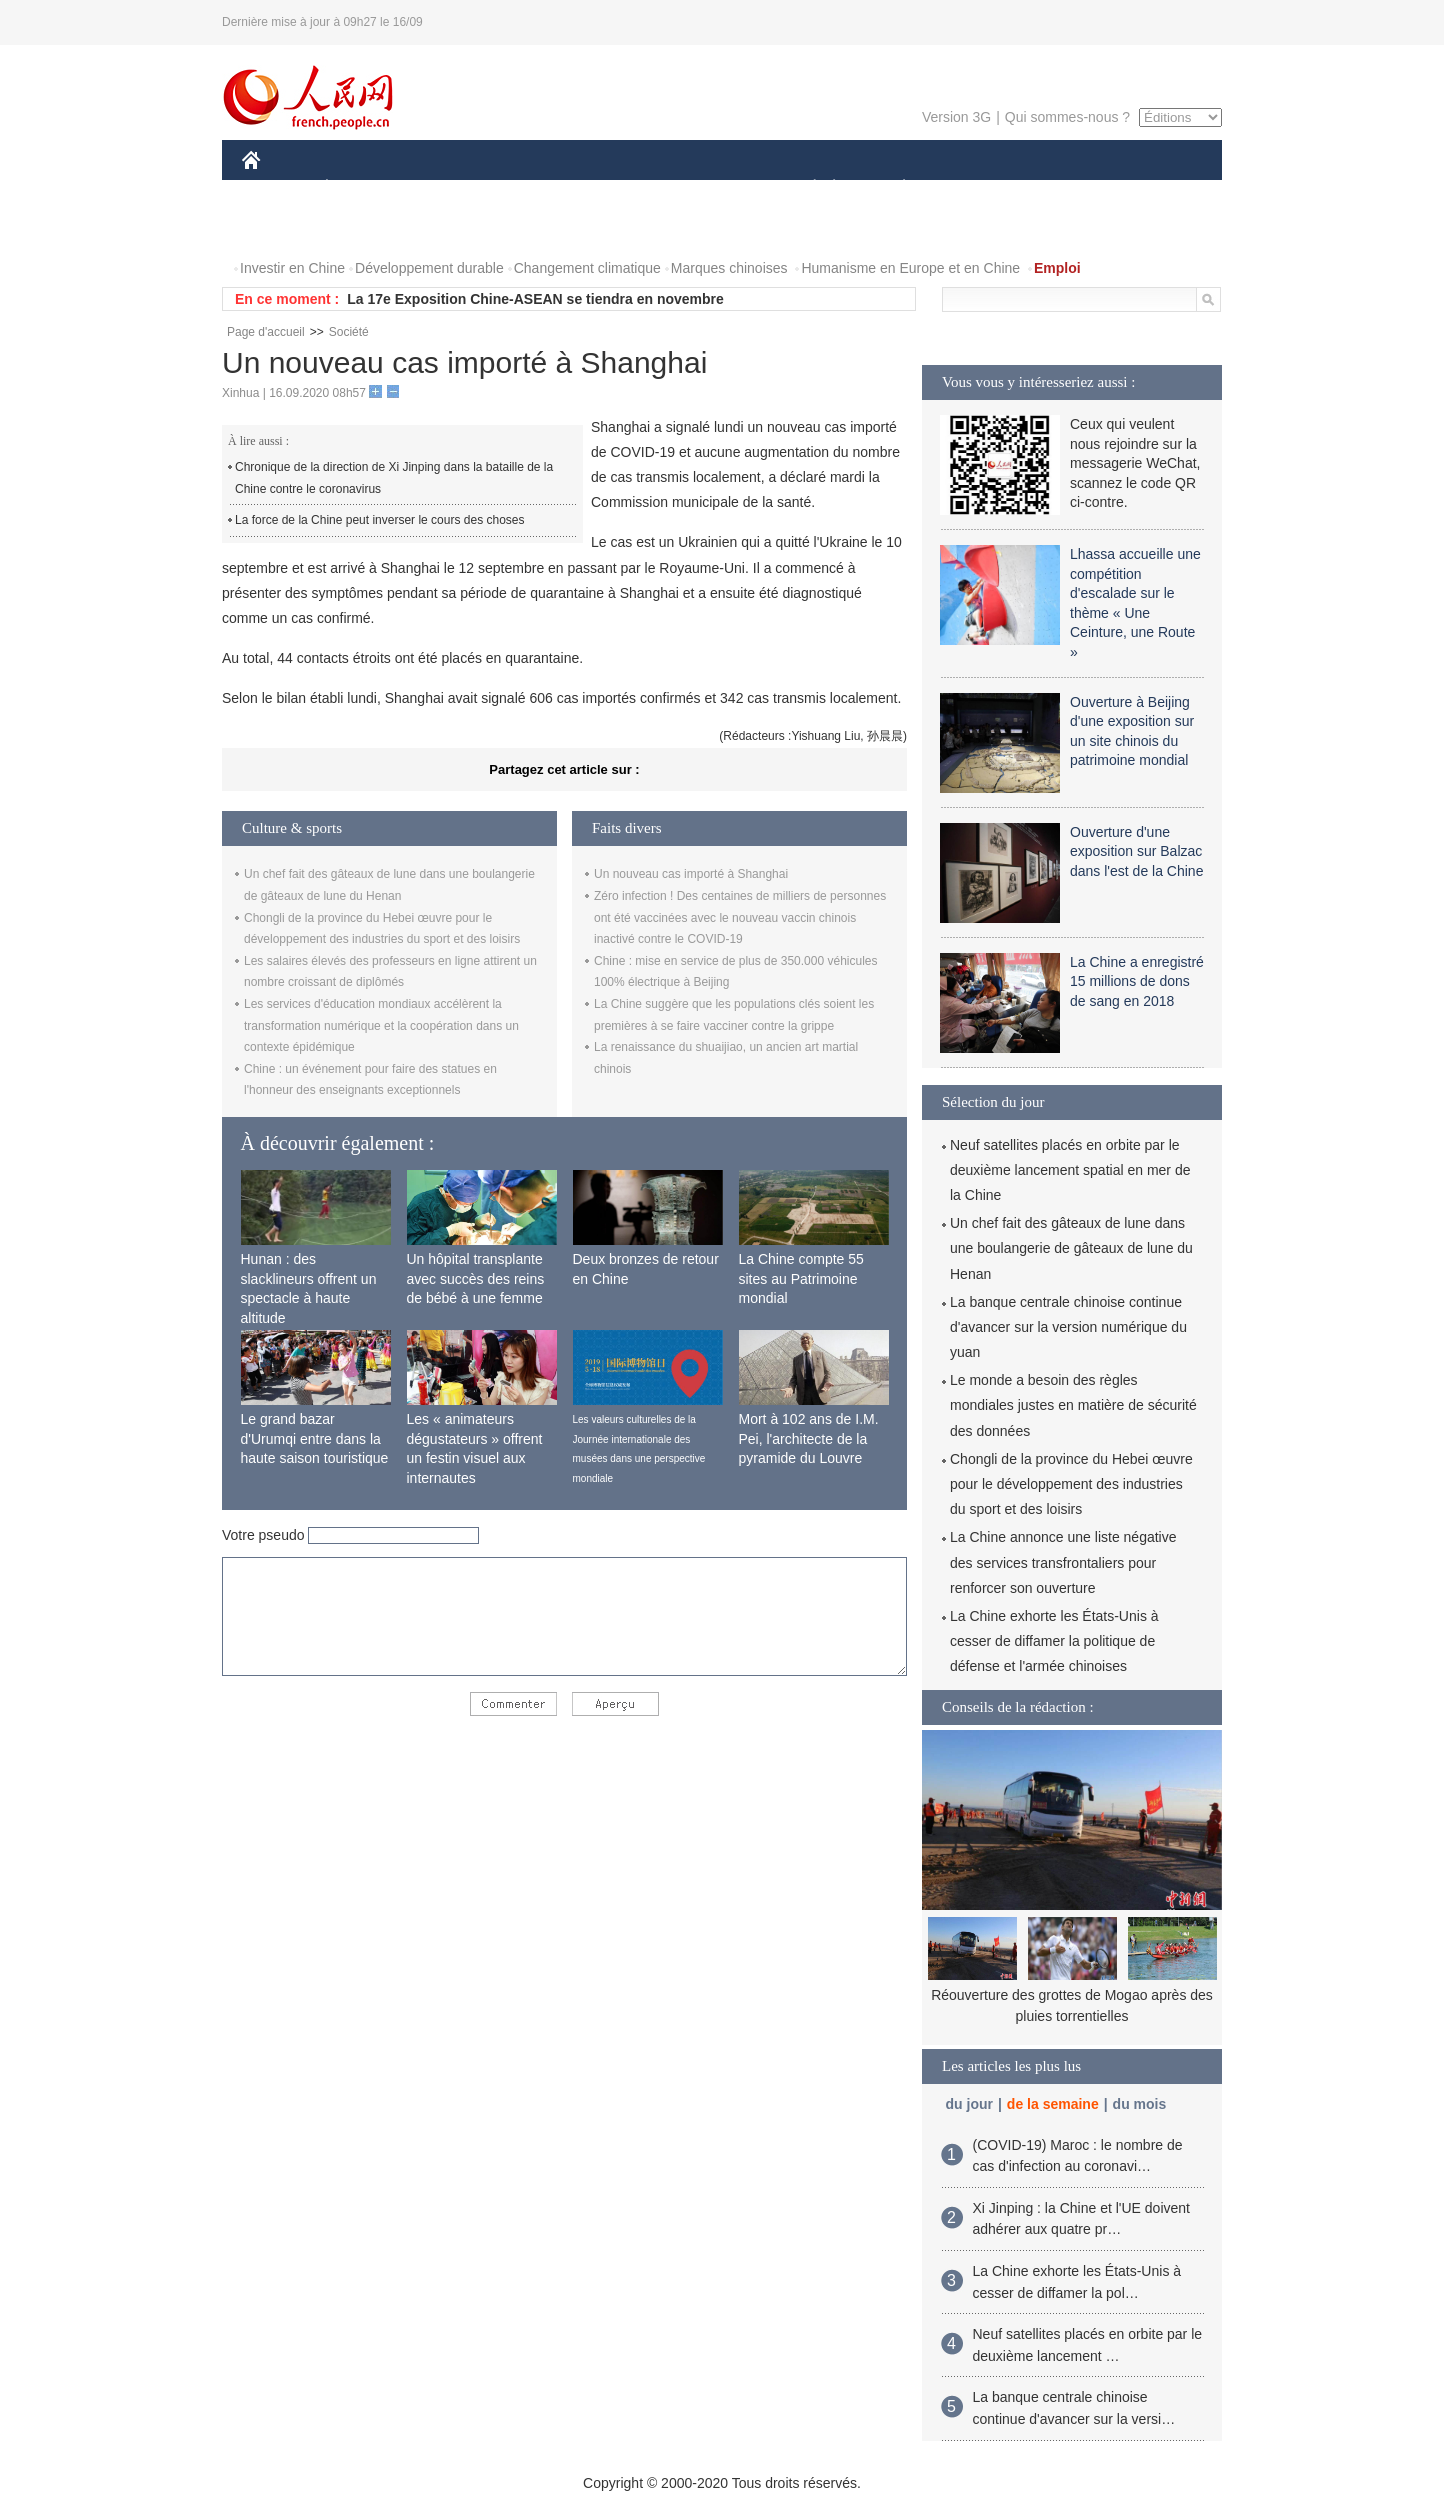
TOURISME (1059, 188)
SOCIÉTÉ (805, 188)
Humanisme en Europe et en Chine (910, 268)
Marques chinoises (729, 268)
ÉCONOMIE (363, 188)
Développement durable (429, 268)
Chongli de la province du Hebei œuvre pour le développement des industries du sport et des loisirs (1071, 1484)
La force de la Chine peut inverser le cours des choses (380, 520)
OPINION (1153, 188)
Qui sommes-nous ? (1067, 117)
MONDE (454, 188)
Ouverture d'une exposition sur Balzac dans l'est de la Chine (1136, 851)
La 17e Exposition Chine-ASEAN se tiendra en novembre (535, 299)
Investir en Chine (292, 268)
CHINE (276, 188)
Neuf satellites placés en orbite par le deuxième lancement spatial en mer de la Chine (1070, 1170)
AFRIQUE (538, 188)
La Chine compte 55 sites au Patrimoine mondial (801, 1278)
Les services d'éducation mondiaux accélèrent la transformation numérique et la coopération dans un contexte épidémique (381, 1025)
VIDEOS (363, 228)
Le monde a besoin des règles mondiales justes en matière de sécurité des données (1073, 1405)
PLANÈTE (893, 188)
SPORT (973, 188)
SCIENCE (626, 188)
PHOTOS (283, 228)
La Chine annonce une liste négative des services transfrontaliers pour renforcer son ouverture (1063, 1562)
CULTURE (716, 188)
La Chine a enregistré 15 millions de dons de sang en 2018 (1137, 981)
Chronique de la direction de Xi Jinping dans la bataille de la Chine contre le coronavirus (394, 478)
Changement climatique (587, 268)
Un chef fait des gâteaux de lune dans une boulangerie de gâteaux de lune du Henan (1071, 1248)
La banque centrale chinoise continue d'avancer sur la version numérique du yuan (1068, 1327)
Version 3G (956, 117)
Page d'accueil (266, 332)
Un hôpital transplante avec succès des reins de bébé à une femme (476, 1278)
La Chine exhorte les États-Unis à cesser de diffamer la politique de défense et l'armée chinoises (1054, 1641)
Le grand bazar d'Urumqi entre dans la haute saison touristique (315, 1438)
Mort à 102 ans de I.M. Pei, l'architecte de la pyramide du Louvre (809, 1438)
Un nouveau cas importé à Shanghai (691, 874)
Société (349, 332)
